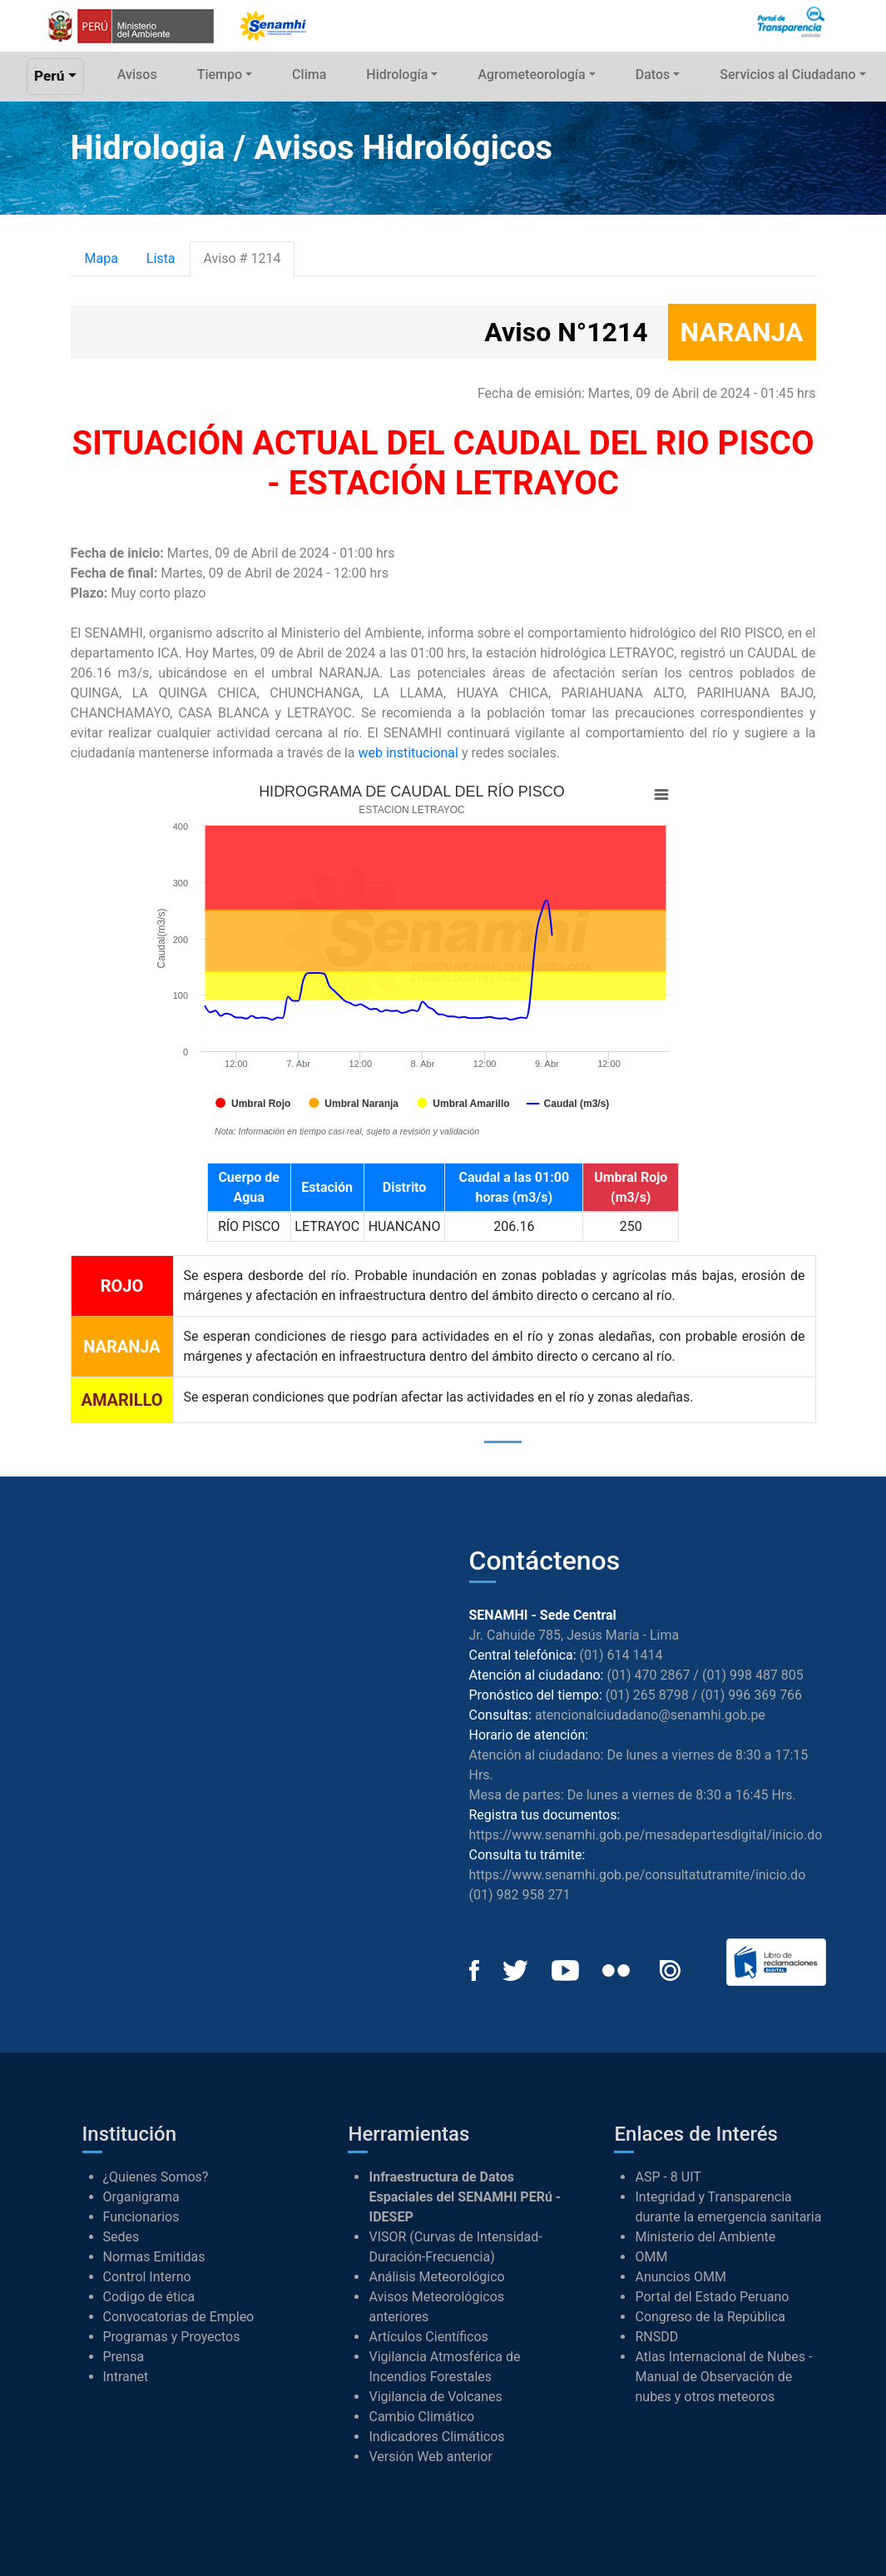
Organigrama (141, 2197)
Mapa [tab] (101, 258)
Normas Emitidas (154, 2257)
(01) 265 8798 (647, 1695)
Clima (309, 74)
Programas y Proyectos (171, 2337)
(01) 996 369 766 (751, 1695)
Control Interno (147, 2277)
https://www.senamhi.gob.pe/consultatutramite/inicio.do (637, 1875)
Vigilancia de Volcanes (435, 2397)
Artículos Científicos (428, 2337)
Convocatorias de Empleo (179, 2317)
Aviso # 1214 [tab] (242, 258)
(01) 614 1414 (621, 1655)
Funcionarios (141, 2217)
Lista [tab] (161, 258)
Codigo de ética (149, 2297)
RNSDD (656, 2337)
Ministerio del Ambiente (705, 2237)
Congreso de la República (710, 2317)
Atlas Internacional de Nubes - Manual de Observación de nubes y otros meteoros (723, 2377)
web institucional (408, 753)
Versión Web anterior (430, 2456)
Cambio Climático (421, 2417)
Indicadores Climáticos (436, 2436)
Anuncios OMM (680, 2277)
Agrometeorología (531, 74)
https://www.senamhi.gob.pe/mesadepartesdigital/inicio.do (646, 1835)
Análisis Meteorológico (436, 2277)
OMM (651, 2257)
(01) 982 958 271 (520, 1895)
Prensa (124, 2357)
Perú (49, 75)
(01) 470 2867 (648, 1675)
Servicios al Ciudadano (787, 74)
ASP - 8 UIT (667, 2177)
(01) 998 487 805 (753, 1675)
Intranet (126, 2377)
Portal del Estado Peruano (712, 2297)
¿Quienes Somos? (156, 2177)
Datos (653, 74)
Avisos (137, 74)
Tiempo (219, 74)
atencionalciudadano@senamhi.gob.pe (650, 1715)
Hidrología (397, 74)
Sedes (121, 2237)
